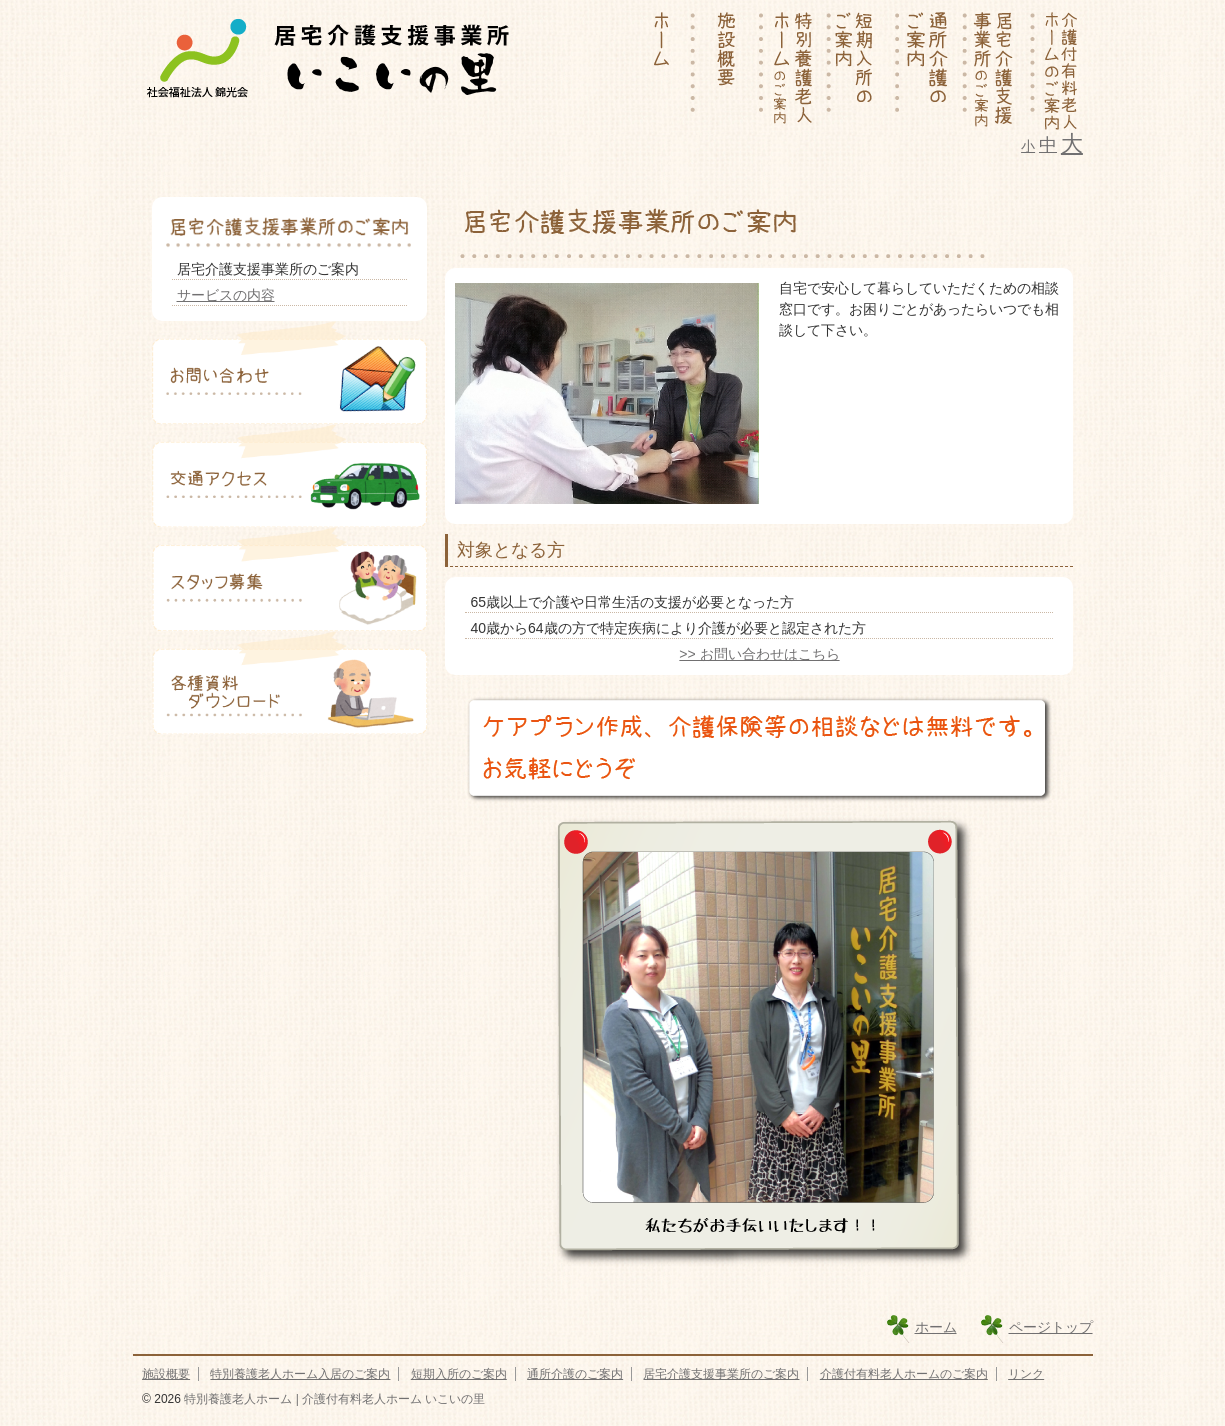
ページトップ (1051, 1327)
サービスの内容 (226, 295)
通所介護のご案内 (575, 1374)
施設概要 (166, 1374)
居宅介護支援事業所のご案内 (721, 1374)
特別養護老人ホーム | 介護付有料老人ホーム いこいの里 (333, 1399)
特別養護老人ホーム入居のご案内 (300, 1374)
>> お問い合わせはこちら (759, 654)
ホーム (936, 1327)
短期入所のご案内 (459, 1374)
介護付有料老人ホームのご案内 (904, 1374)
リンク (1026, 1374)
